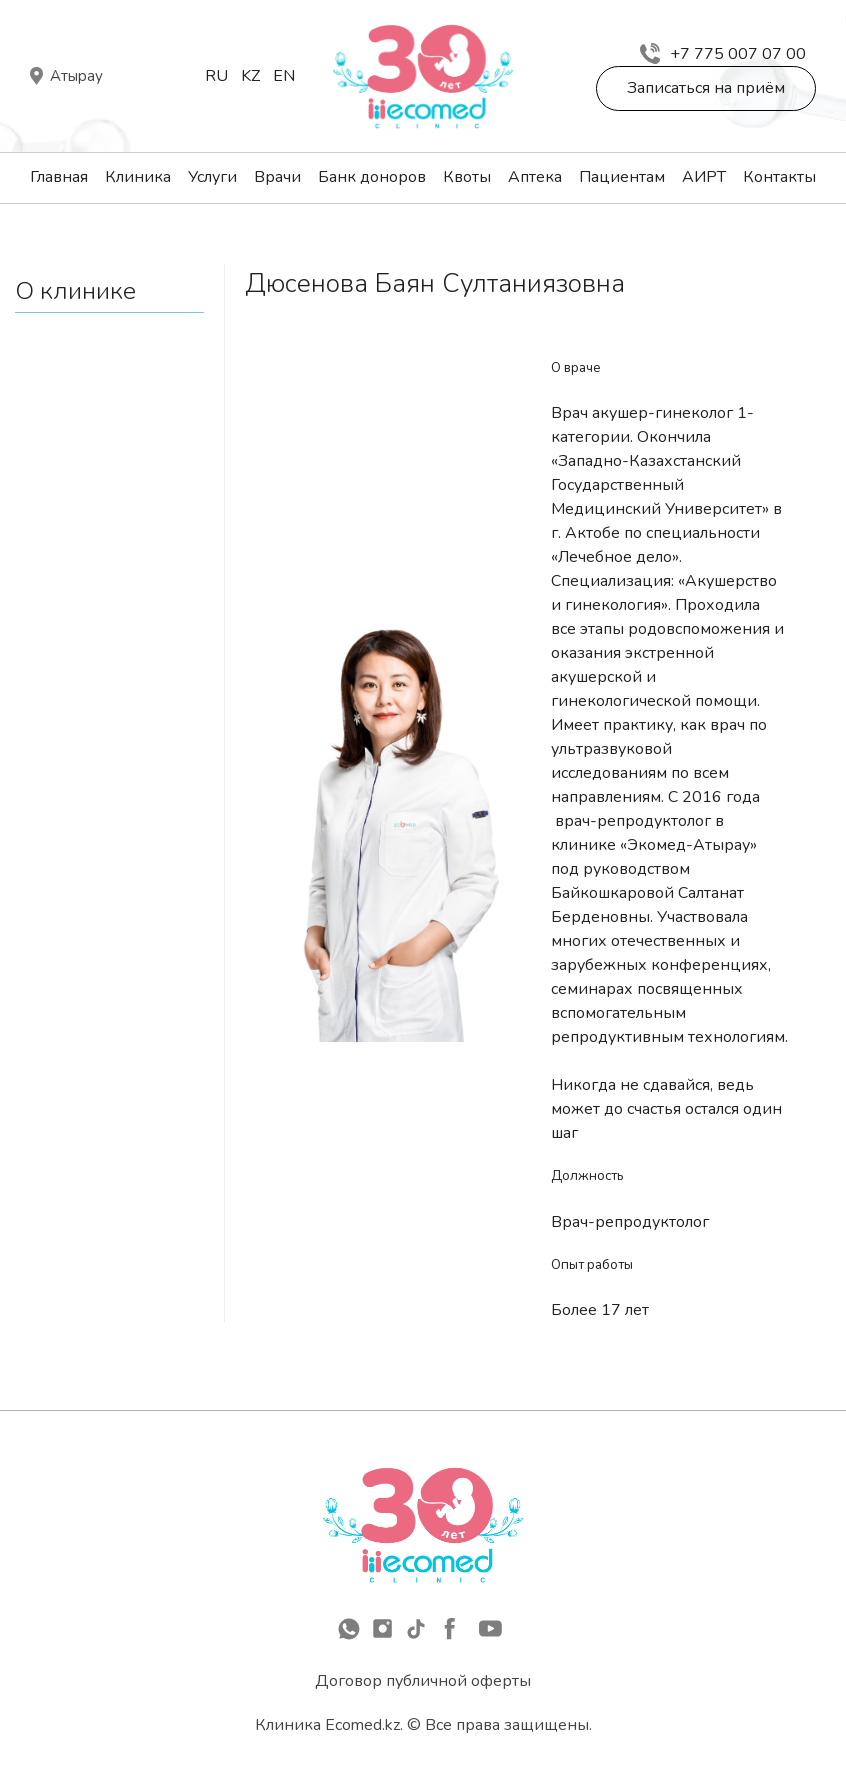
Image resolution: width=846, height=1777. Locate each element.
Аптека (535, 177)
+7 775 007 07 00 (723, 54)
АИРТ (704, 177)
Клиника (138, 177)
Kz (250, 76)
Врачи (277, 177)
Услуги (212, 177)
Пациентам (622, 177)
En (284, 76)
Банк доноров (372, 177)
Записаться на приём (706, 88)
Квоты (467, 177)
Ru (216, 76)
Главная (59, 177)
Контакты (779, 177)
